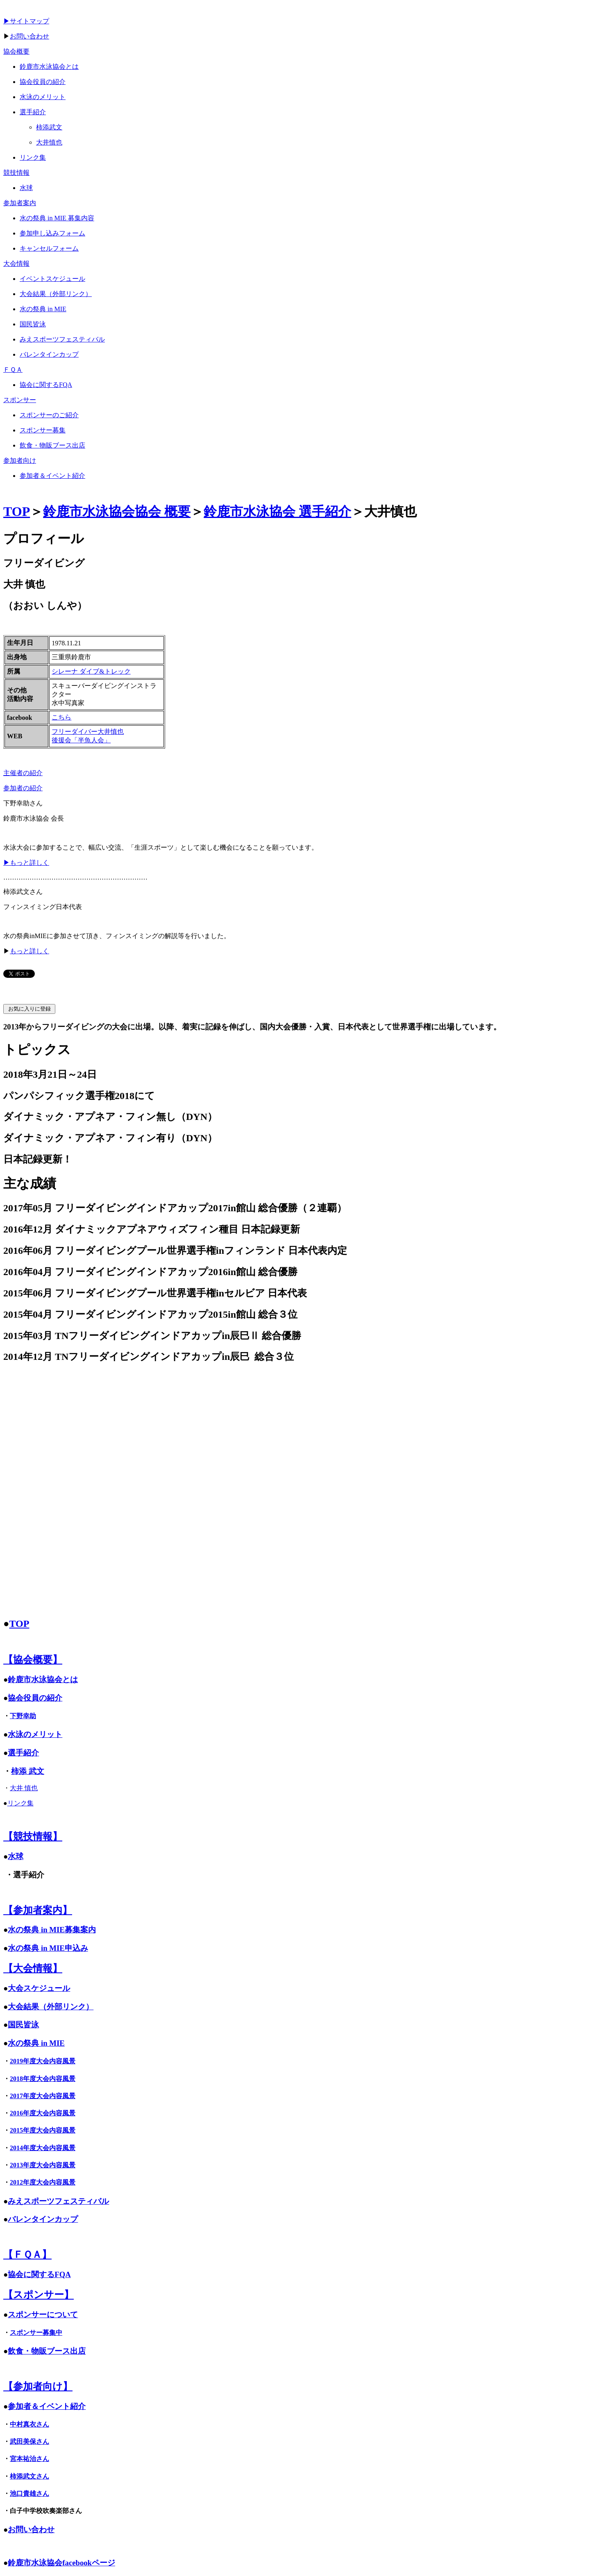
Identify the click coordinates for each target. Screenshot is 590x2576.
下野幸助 (23, 1715)
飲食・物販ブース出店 (47, 2351)
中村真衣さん (29, 2424)
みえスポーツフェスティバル (58, 2201)
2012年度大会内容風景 (42, 2182)
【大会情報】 (32, 1968)
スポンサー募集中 (36, 2332)
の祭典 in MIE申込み (52, 1948)
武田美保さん (29, 2441)
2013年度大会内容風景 (42, 2165)
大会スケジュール (39, 1988)
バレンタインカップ (43, 2219)
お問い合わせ (29, 36)
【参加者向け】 (38, 2386)
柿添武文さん (29, 2476)
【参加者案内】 (37, 1910)
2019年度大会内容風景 (42, 2061)
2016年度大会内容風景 (42, 2113)
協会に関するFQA (39, 2274)
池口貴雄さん (29, 2493)
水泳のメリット (35, 1734)
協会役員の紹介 (35, 1698)
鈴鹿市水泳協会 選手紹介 (277, 511)
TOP (16, 511)
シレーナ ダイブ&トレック (91, 671)
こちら (61, 717)
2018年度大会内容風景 (42, 2078)
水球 (15, 1856)
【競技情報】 (32, 1836)
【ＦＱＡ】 (27, 2254)
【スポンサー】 (38, 2294)
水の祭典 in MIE (36, 2043)
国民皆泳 (23, 2024)
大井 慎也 (24, 1787)
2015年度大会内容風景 (42, 2130)
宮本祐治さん (29, 2458)
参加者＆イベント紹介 (47, 2406)
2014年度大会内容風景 (42, 2147)
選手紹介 (23, 1752)
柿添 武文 (27, 1771)
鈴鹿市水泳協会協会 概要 (117, 511)
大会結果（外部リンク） (50, 2006)
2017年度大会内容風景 (42, 2095)
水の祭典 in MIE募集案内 (51, 1929)
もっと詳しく (29, 951)
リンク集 (20, 1803)
